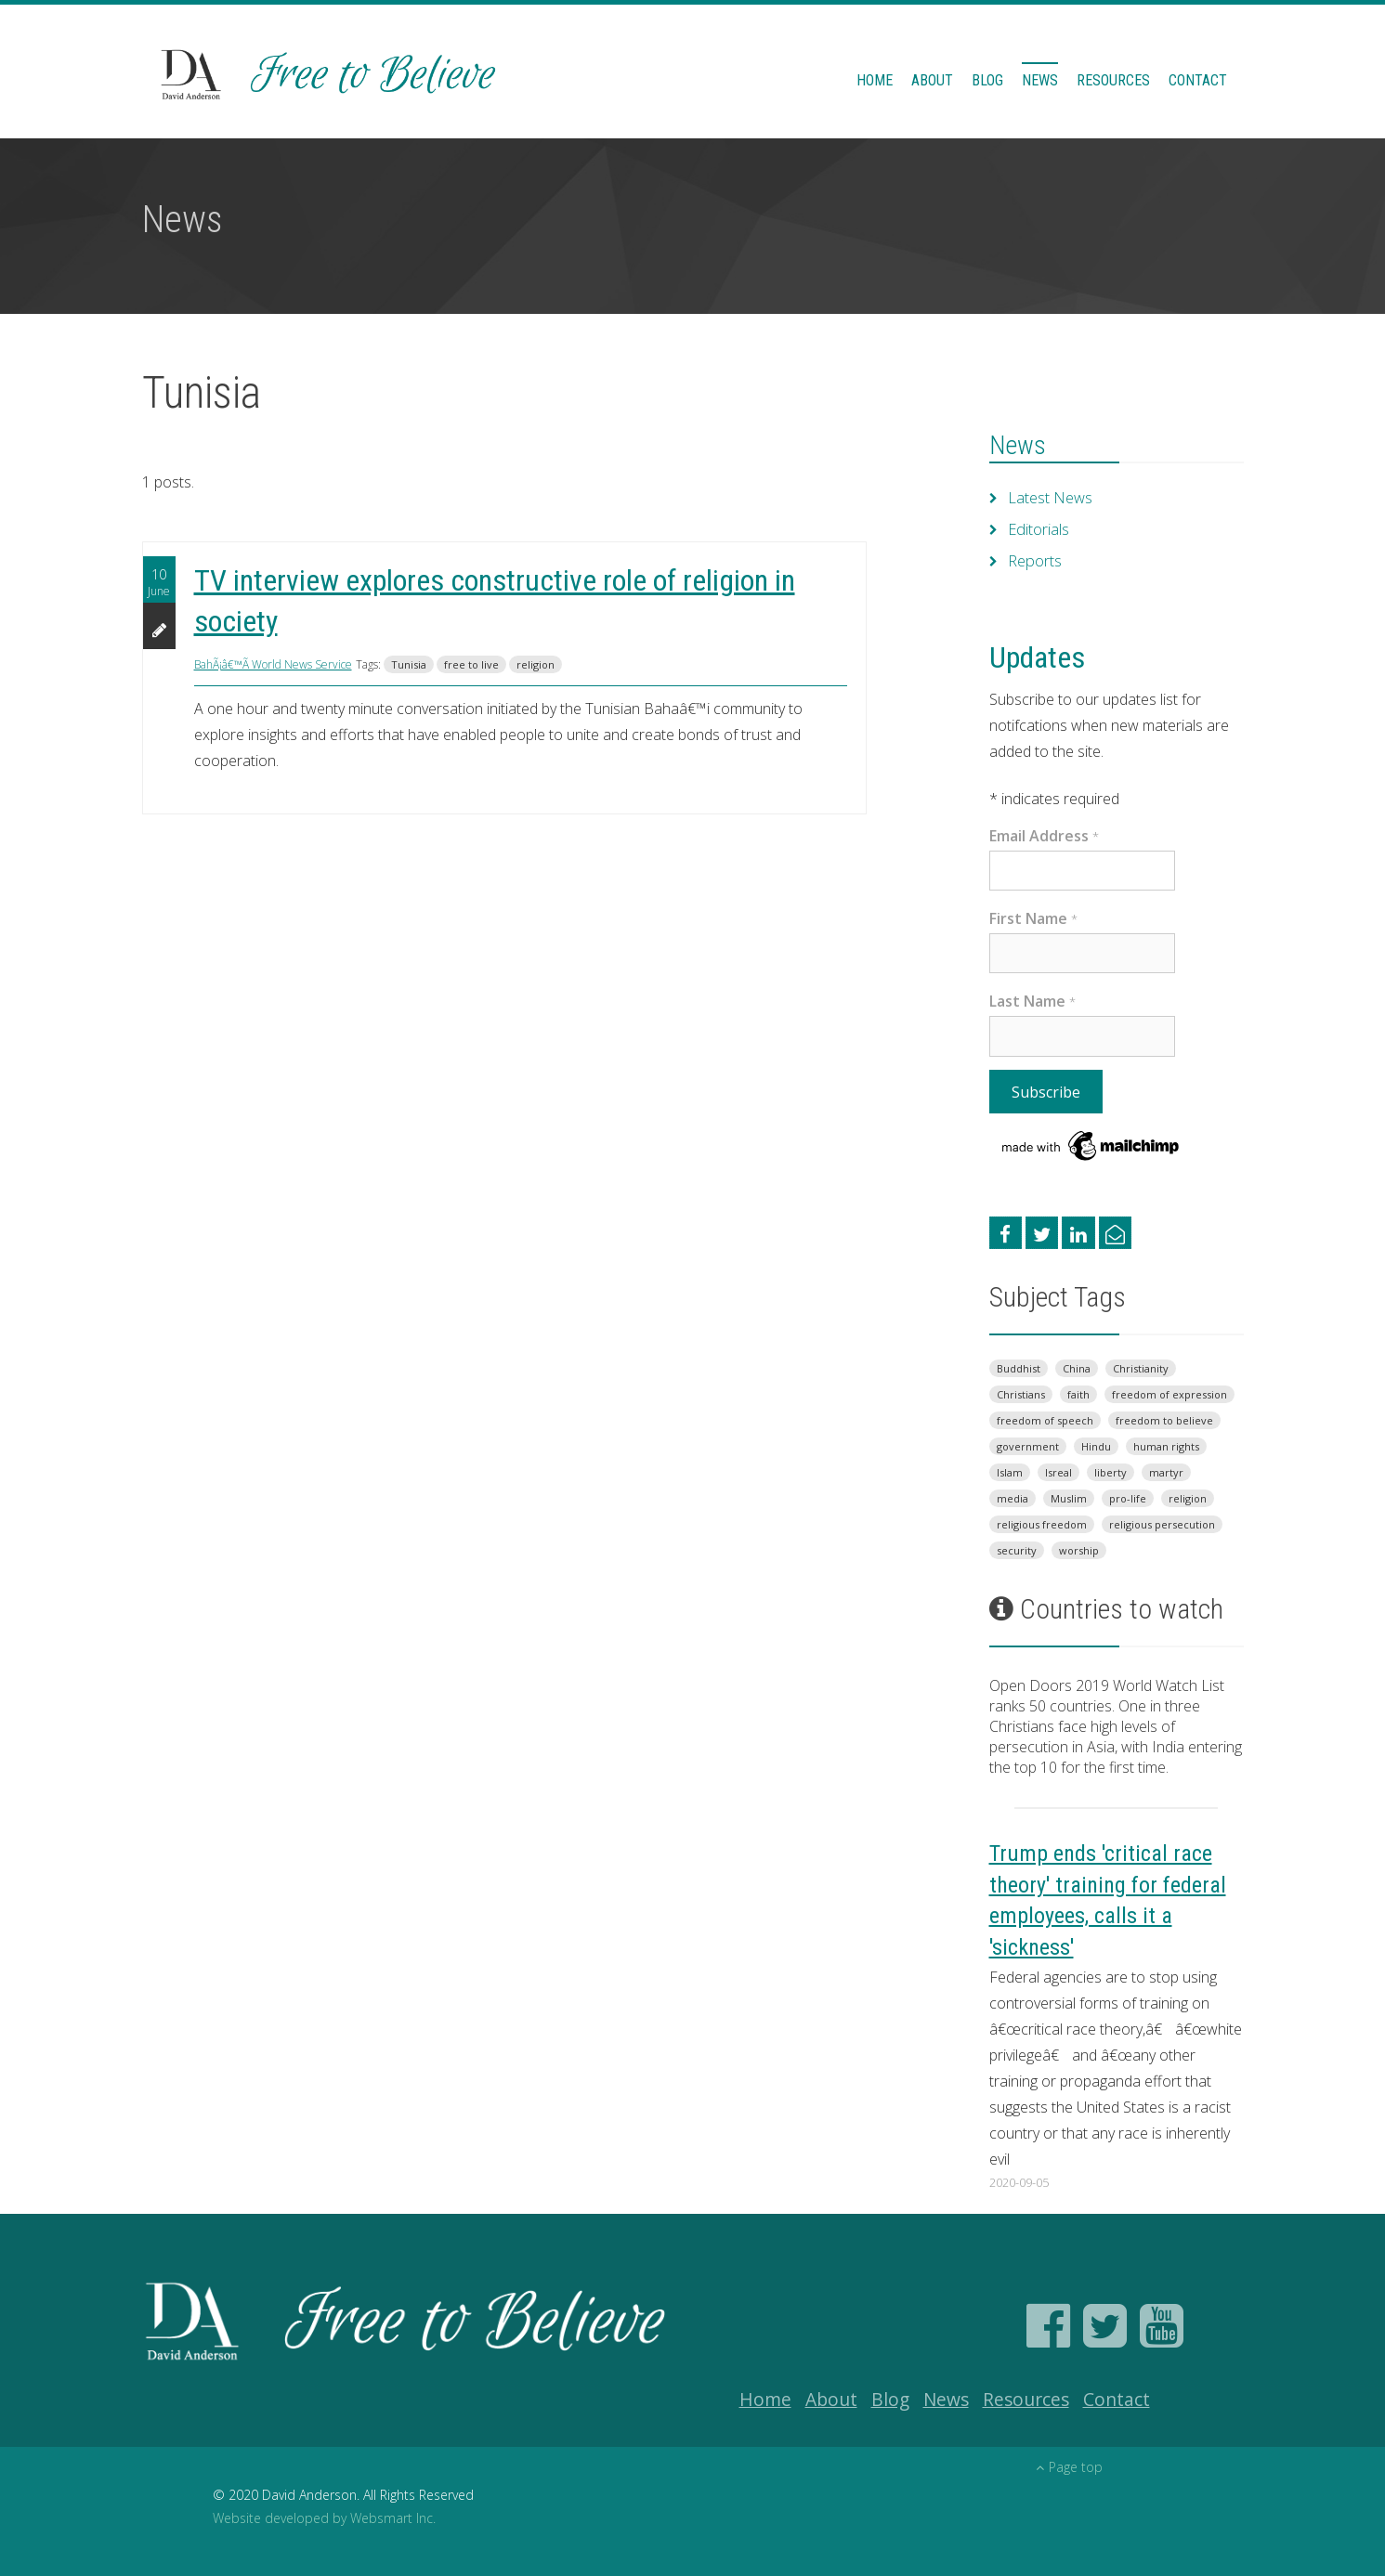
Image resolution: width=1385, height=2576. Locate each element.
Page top (1069, 2467)
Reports (1034, 561)
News (1040, 80)
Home (874, 80)
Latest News (1050, 498)
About (932, 80)
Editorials (1038, 529)
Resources (1113, 80)
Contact (1198, 80)
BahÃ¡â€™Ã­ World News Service (273, 664)
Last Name (1032, 1001)
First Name (1033, 918)
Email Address (1044, 836)
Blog (987, 80)
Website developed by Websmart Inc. (324, 2518)
